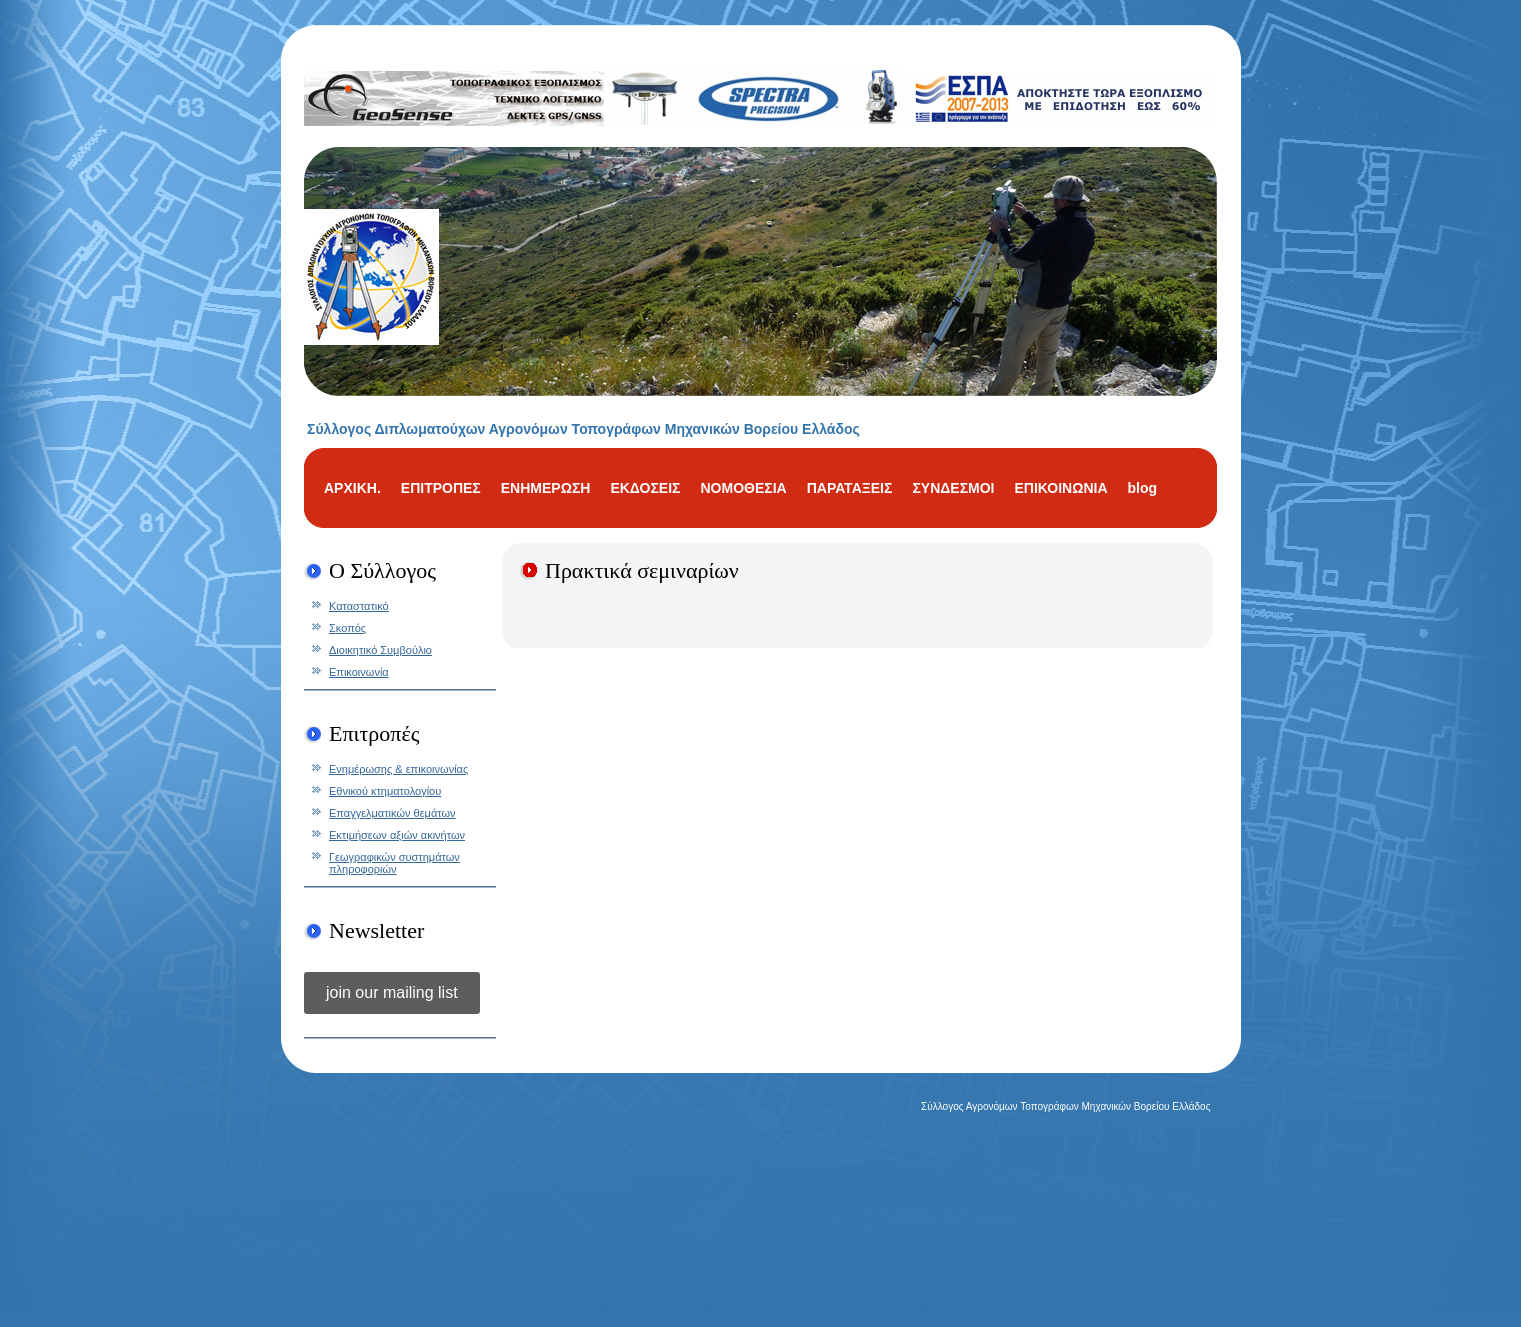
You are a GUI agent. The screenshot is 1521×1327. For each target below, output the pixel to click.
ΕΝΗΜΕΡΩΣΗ (546, 488)
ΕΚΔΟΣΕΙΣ (645, 488)
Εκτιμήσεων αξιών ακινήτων (397, 835)
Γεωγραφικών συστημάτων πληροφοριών (394, 863)
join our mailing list (392, 992)
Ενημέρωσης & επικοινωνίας (398, 769)
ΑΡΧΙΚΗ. (352, 488)
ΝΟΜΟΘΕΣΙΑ (743, 488)
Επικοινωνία (359, 672)
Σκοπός (347, 628)
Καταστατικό (359, 606)
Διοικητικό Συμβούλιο (380, 650)
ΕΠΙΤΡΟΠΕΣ (441, 488)
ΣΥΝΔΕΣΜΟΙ (953, 488)
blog (1143, 488)
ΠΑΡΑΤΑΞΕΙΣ (850, 488)
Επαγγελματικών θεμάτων (392, 813)
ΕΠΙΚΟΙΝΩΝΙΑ (1060, 488)
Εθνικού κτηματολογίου (385, 791)
